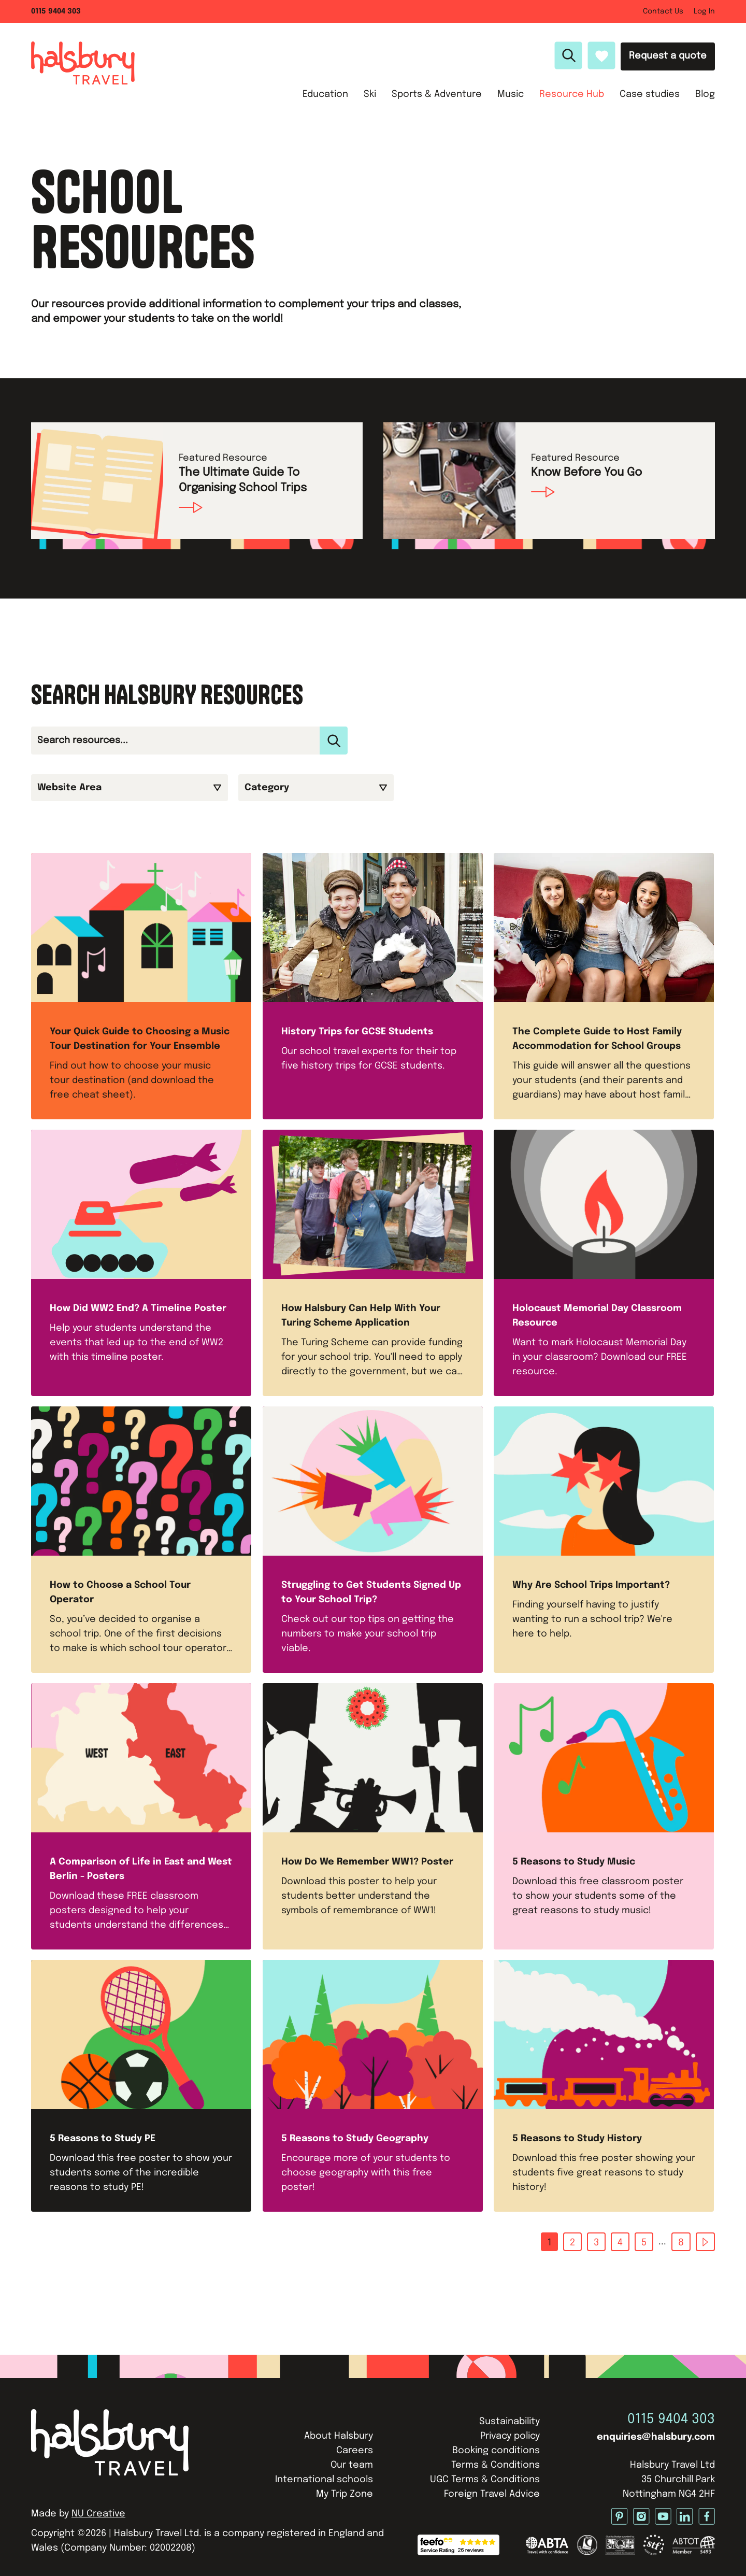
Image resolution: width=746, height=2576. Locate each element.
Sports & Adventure (437, 94)
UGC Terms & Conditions (485, 2479)
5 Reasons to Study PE (102, 2138)
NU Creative (98, 2513)
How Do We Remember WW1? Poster (367, 1862)
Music (510, 94)
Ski (370, 94)
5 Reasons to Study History (577, 2138)
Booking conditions (496, 2450)
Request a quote (668, 56)
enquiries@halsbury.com (656, 2437)
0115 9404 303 (671, 2419)
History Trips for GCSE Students (357, 1031)
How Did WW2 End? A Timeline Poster (138, 1308)
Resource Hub (571, 94)
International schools (324, 2479)
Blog (705, 94)
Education (325, 94)
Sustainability (509, 2421)
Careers (354, 2450)
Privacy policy (510, 2436)
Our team (352, 2465)
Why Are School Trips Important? (591, 1585)
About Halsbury (338, 2436)
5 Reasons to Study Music (573, 1862)
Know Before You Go (586, 472)
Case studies (650, 94)
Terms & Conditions (495, 2465)
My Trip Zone (344, 2494)
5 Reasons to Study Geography (354, 2138)
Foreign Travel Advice (492, 2494)
